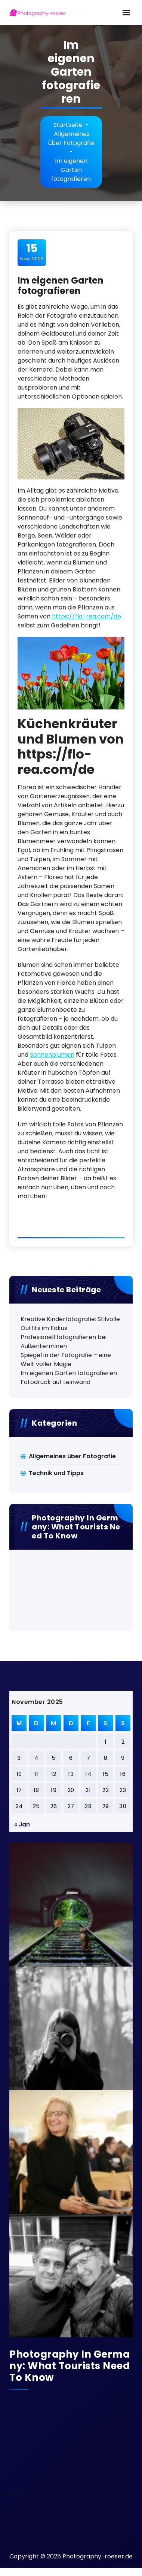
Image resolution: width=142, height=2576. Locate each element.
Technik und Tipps (56, 1473)
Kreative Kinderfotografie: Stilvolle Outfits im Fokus (70, 1323)
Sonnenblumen (52, 1054)
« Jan (22, 1824)
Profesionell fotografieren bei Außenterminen (63, 1341)
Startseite (68, 125)
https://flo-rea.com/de (86, 616)
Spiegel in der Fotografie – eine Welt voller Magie (66, 1359)
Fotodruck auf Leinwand (55, 1382)
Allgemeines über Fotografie (71, 138)
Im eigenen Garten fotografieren (69, 1373)
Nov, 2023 (32, 252)
